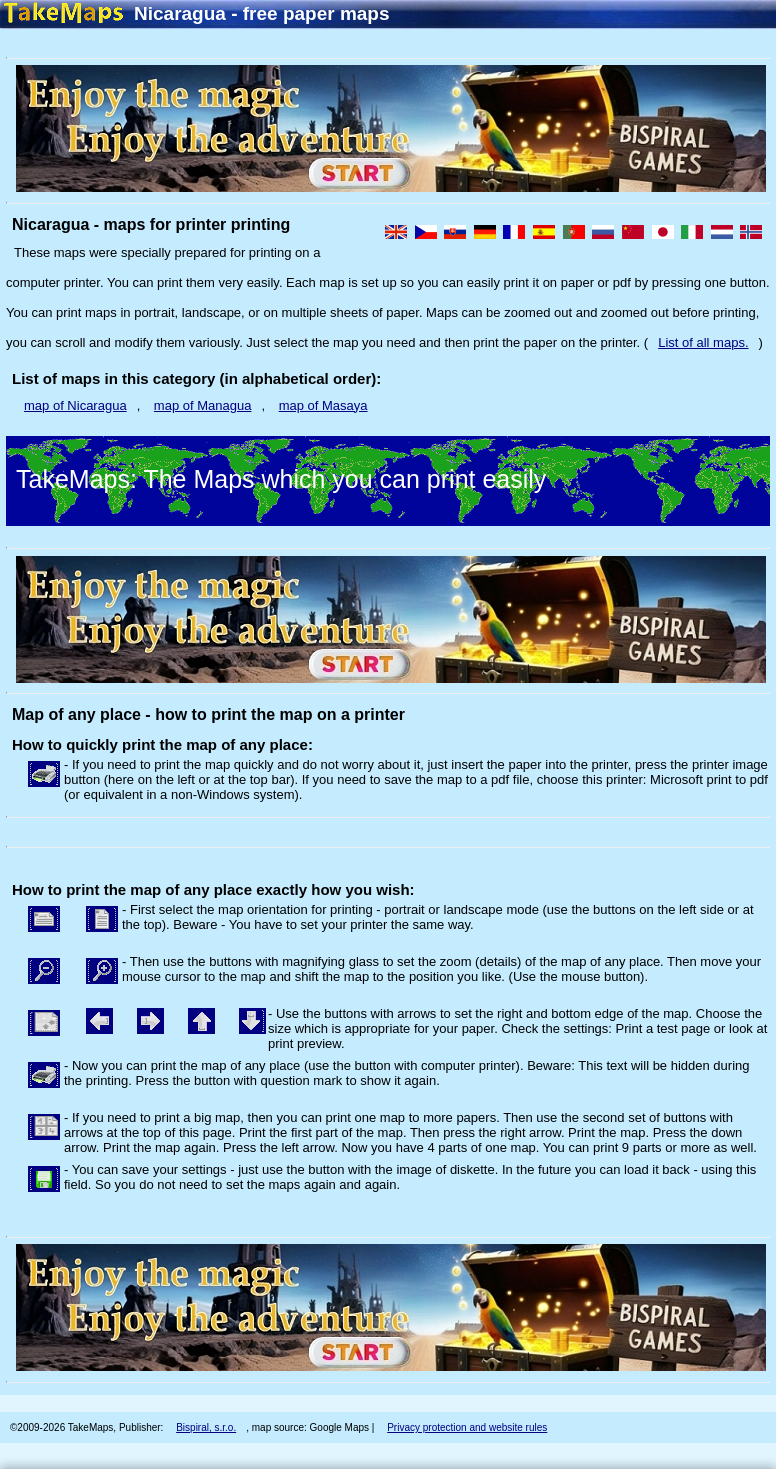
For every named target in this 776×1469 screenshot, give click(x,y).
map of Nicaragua (75, 405)
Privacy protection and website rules (467, 1427)
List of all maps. (703, 342)
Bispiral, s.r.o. (206, 1427)
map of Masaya (323, 405)
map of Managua (203, 405)
